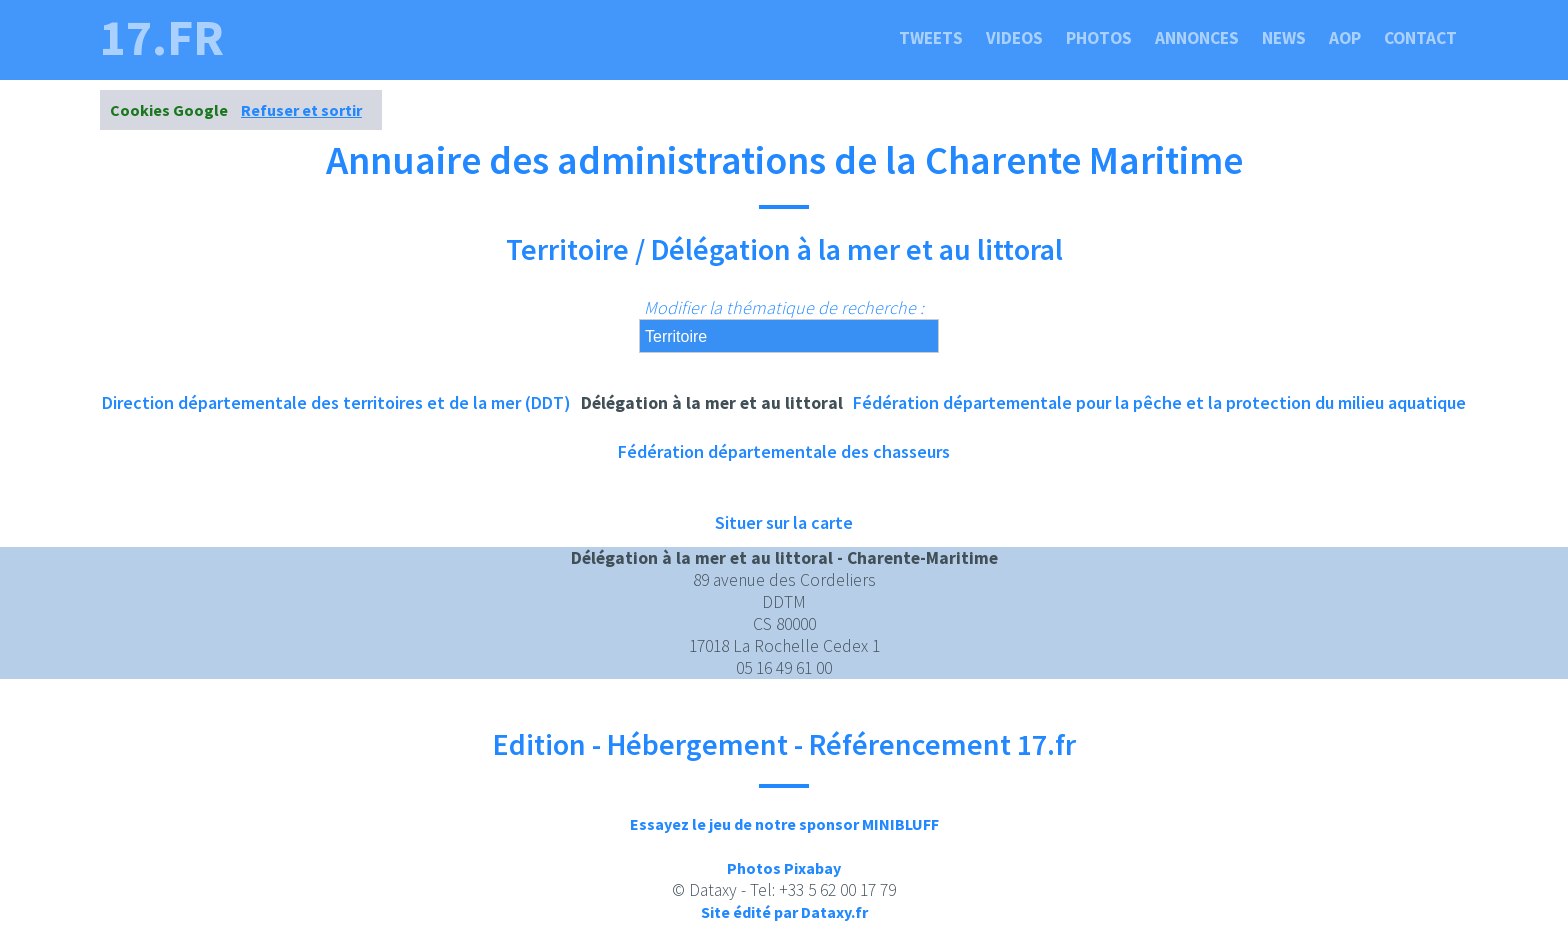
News (1284, 38)
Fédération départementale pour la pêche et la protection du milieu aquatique (1159, 402)
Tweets (931, 38)
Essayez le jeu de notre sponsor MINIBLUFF (784, 824)
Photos (1099, 38)
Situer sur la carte (784, 522)
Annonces (1197, 38)
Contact (1420, 38)
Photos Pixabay (784, 868)
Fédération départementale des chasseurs (784, 451)
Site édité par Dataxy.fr (784, 912)
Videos (1014, 38)
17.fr (162, 38)
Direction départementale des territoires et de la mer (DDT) (336, 402)
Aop (1345, 38)
